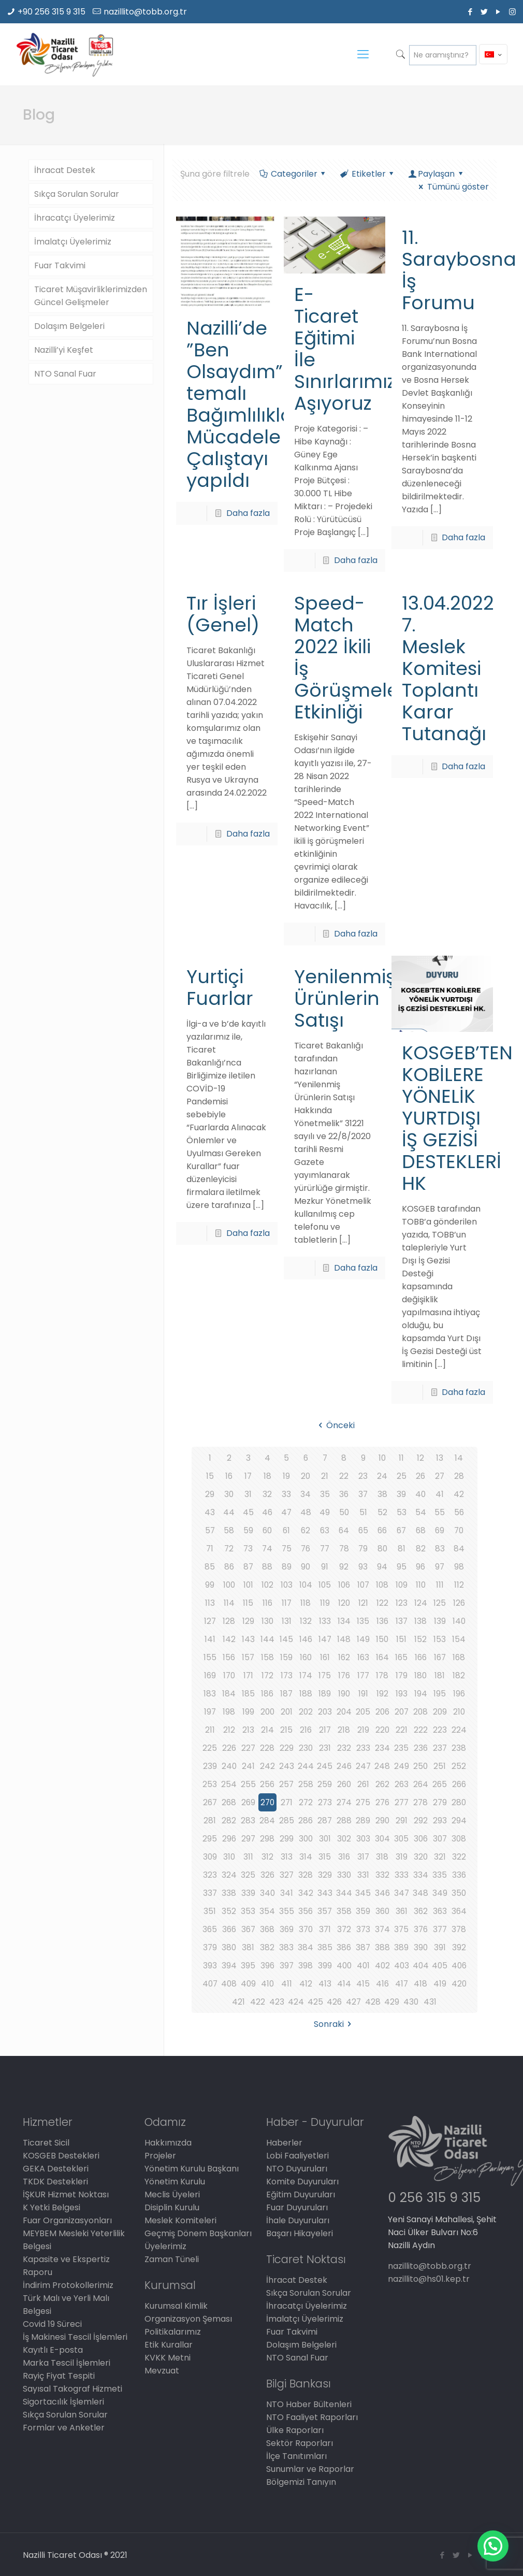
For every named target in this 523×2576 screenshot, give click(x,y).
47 (286, 1512)
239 (210, 1766)
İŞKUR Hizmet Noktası (66, 2194)
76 (305, 1549)
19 (286, 1476)
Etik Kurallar (168, 2345)
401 (363, 1965)
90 (306, 1567)
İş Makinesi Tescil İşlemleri (75, 2337)
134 (344, 1621)
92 (343, 1567)
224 (459, 1730)
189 (324, 1694)
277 (401, 1802)
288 (344, 1820)
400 (344, 1965)
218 (344, 1730)
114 (229, 1603)
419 (439, 1984)
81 (401, 1549)
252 (459, 1766)
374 (382, 1929)
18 (267, 1476)
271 (286, 1802)
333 (402, 1875)
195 (439, 1694)
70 (459, 1530)
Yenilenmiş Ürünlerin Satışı (345, 998)
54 (420, 1512)
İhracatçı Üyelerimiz (74, 218)
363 (439, 1911)
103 (286, 1585)
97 (440, 1567)
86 (229, 1567)
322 (459, 1857)
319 (402, 1857)
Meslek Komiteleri (180, 2220)
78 (344, 1549)
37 (363, 1494)
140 (459, 1621)
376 (420, 1929)
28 (459, 1476)
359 (363, 1911)
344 (344, 1893)
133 (325, 1621)
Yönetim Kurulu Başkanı (191, 2169)
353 (248, 1911)
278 (420, 1802)
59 (248, 1530)
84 (459, 1549)
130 (267, 1621)
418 (420, 1984)
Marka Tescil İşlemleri (66, 2363)
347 (401, 1893)
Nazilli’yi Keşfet (63, 350)
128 (229, 1621)
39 (401, 1494)
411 (286, 1984)
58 (229, 1530)
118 (305, 1603)
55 (439, 1512)
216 (305, 1730)
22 (343, 1476)
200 (267, 1712)
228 (267, 1748)
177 (363, 1675)
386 (344, 1947)
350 (459, 1893)
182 (459, 1675)
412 (305, 1984)
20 (306, 1476)
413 (324, 1984)
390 (420, 1947)
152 (420, 1639)
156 (229, 1657)
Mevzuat (161, 2371)
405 (440, 1965)
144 (267, 1639)
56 (459, 1512)
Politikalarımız (172, 2332)
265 (439, 1784)
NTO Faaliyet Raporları (312, 2417)
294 (459, 1820)
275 (363, 1802)
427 (353, 2002)
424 (296, 2002)
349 (439, 1893)
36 (344, 1494)
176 (344, 1675)
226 (229, 1748)
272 (305, 1802)
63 (325, 1530)
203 (324, 1712)
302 (344, 1839)
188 (305, 1694)
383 (286, 1947)
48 (305, 1512)
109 (401, 1585)
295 (209, 1839)
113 (210, 1603)
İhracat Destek (64, 170)
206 (382, 1712)
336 (459, 1875)
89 (287, 1567)
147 (324, 1639)
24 (382, 1476)
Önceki (334, 1425)
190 (344, 1694)
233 (363, 1748)
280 (459, 1802)
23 (363, 1476)
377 (439, 1929)
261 (363, 1784)
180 (420, 1675)
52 (382, 1512)
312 (267, 1857)
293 (440, 1820)
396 (267, 1965)
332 (382, 1875)
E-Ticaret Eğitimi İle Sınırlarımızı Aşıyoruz (347, 348)
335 (439, 1875)
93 (363, 1567)
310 (229, 1857)
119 (325, 1603)
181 (439, 1675)
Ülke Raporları (295, 2430)
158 (267, 1657)
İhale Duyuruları (297, 2220)
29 (209, 1494)
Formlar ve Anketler (64, 2428)
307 (439, 1839)
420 (459, 1984)
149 (363, 1639)
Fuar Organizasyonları (67, 2220)
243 (286, 1766)
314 (305, 1857)
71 (210, 1549)
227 (248, 1748)
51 (363, 1512)
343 (324, 1893)
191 (363, 1694)
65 (363, 1530)
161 (324, 1657)
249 (401, 1766)
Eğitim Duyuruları (300, 2194)
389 (401, 1947)
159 (286, 1657)
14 (459, 1458)
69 (440, 1530)
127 (210, 1621)
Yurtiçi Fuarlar (219, 987)
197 (210, 1712)
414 (344, 1984)
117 (286, 1603)
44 (229, 1512)
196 (459, 1694)
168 (459, 1657)
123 (402, 1603)
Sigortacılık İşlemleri (63, 2402)
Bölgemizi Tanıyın (301, 2482)
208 (420, 1712)
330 (344, 1875)
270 (267, 1802)
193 (402, 1694)
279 (439, 1802)
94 (382, 1567)
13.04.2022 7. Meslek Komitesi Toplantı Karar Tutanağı (448, 668)
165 (401, 1657)
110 (420, 1585)
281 (210, 1820)
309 (209, 1857)
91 (324, 1567)
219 (363, 1730)
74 (267, 1549)
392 (459, 1947)
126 (459, 1603)
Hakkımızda (168, 2143)
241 (248, 1766)
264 (420, 1784)
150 (382, 1639)
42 (459, 1494)
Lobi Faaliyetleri (297, 2156)
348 (420, 1893)
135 (363, 1621)
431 (430, 2002)
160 (305, 1657)
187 (286, 1694)
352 (229, 1911)
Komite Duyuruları (302, 2182)
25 (401, 1476)
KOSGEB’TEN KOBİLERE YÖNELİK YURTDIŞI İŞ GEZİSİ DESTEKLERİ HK (457, 1118)
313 (287, 1857)
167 (439, 1657)
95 (401, 1567)
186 (267, 1694)
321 (440, 1857)
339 (248, 1893)
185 (248, 1694)
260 (344, 1784)
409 (248, 1984)
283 (248, 1820)
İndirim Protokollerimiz (68, 2285)
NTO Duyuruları (296, 2169)
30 (229, 1494)
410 (267, 1984)
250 (420, 1766)
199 (248, 1712)
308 (459, 1839)
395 (248, 1965)
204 (344, 1712)
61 (286, 1530)
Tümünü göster (451, 187)
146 (305, 1639)
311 (248, 1857)
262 (382, 1784)
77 (324, 1549)
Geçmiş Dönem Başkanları (198, 2233)
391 (440, 1947)
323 (210, 1875)
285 (286, 1820)
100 (229, 1585)
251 (439, 1766)
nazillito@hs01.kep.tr (429, 2279)
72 (229, 1549)
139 (440, 1621)
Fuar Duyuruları (297, 2207)
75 (286, 1549)
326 (267, 1875)
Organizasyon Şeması (188, 2319)
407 (210, 1984)
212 (229, 1730)
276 (382, 1802)
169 (210, 1675)
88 (267, 1567)
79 (363, 1549)
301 (324, 1839)
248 (382, 1766)
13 (439, 1458)
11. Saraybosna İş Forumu (459, 270)
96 (421, 1567)
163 (363, 1657)
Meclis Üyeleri (172, 2194)
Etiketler (367, 174)
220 (382, 1730)
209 (439, 1712)
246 (344, 1766)
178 (382, 1675)
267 (209, 1802)
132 (306, 1621)
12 (420, 1458)
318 (382, 1857)
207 (401, 1712)
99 (209, 1585)
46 (267, 1512)
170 (229, 1675)
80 (382, 1549)
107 (363, 1585)
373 (363, 1929)
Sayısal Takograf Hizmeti (72, 2389)
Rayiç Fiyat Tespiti (59, 2376)
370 (305, 1929)
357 (324, 1911)
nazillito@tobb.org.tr (145, 12)
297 (248, 1839)
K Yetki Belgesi (51, 2207)
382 (267, 1947)
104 (305, 1585)
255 (248, 1784)
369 (286, 1929)
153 (439, 1639)
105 (324, 1585)
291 (402, 1820)
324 (229, 1875)
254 (229, 1784)
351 (210, 1911)
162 (344, 1657)
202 (305, 1712)
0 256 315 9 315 (434, 2198)
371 (324, 1929)
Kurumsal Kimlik (176, 2306)
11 (401, 1458)
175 (324, 1675)
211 (210, 1730)
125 (439, 1603)
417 (401, 1984)
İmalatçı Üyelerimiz (72, 242)
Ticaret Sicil (46, 2143)
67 (401, 1530)
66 (382, 1530)
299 (287, 1839)
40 (420, 1494)
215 (286, 1730)
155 (210, 1657)
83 (440, 1549)
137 (401, 1621)
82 (421, 1549)
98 (459, 1567)
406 (459, 1965)
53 (401, 1512)
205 (363, 1712)
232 (344, 1748)
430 (411, 2002)
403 (401, 1965)
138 (420, 1621)
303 (363, 1839)
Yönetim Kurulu (174, 2182)
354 (267, 1911)
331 (363, 1875)
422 (257, 2002)
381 (248, 1947)
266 (459, 1784)
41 (439, 1494)
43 (210, 1512)
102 (267, 1585)
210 (459, 1712)
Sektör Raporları (299, 2443)
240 (229, 1766)
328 (305, 1875)
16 (229, 1476)
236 (420, 1748)
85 (210, 1567)
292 (421, 1820)
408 (229, 1984)
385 (324, 1947)
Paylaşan (436, 174)
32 (267, 1494)
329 (325, 1875)
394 (229, 1965)
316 (344, 1857)
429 (391, 2002)
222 (421, 1730)
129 (248, 1621)
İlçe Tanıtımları (296, 2456)
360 (382, 1911)
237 (439, 1748)
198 (229, 1712)
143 (248, 1639)
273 (324, 1802)
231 (325, 1748)
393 (210, 1965)
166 (420, 1657)
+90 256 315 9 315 (51, 12)
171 (248, 1675)
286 (305, 1820)
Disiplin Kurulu (171, 2207)
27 (440, 1476)
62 (306, 1530)
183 (210, 1694)
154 (459, 1639)
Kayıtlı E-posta (53, 2350)
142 (229, 1639)
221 (402, 1730)
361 (401, 1911)
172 (267, 1675)
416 (382, 1984)
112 (459, 1585)
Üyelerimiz (165, 2246)
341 (286, 1893)
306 (420, 1839)
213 (248, 1730)
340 (267, 1893)
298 (267, 1839)
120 (344, 1603)
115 (248, 1603)
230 (305, 1748)
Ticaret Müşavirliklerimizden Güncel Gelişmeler (90, 295)
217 (324, 1730)
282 (229, 1820)
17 (248, 1476)
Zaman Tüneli (171, 2259)
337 (209, 1893)
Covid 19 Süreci (52, 2324)
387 (363, 1947)
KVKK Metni (167, 2358)
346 (382, 1893)
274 (344, 1802)
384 (305, 1947)
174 (305, 1675)
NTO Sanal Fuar (65, 374)
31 (248, 1494)
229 (287, 1748)
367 (248, 1929)
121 (363, 1603)
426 (334, 2002)
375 (401, 1929)
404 (420, 1965)
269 (248, 1802)
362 (420, 1911)
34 (305, 1494)
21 (324, 1476)
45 (248, 1512)
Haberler (284, 2143)
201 (286, 1712)
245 (324, 1766)
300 (305, 1839)
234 (382, 1748)
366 (229, 1929)
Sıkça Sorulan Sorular (76, 194)
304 (382, 1839)
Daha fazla (248, 513)
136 (382, 1621)
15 (210, 1476)
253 (209, 1784)
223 (440, 1730)
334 (420, 1875)
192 (382, 1694)
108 (382, 1585)
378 (459, 1929)
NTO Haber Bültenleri (309, 2404)
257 (286, 1784)
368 (267, 1929)
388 (382, 1947)
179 (401, 1675)
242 (267, 1766)
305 (401, 1839)
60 (267, 1530)
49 (324, 1512)
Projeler (160, 2156)
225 (209, 1748)
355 (286, 1911)
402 (382, 1965)
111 (440, 1585)
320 (420, 1857)
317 (363, 1857)
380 (229, 1947)
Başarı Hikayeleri (299, 2233)
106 (344, 1585)
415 (363, 1984)
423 (276, 2002)
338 (229, 1893)
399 (325, 1965)
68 (420, 1530)
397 (286, 1965)
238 (459, 1748)
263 (401, 1784)
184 (229, 1694)
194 (420, 1694)
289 (363, 1820)
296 (229, 1839)
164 (382, 1657)
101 (248, 1585)
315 (324, 1857)
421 (238, 2002)
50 (344, 1512)
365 (209, 1929)
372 (344, 1929)
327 (286, 1875)
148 (344, 1639)
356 (305, 1911)
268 (229, 1802)
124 (420, 1603)
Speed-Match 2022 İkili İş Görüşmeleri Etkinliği (352, 657)
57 (210, 1530)
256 (267, 1784)
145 (286, 1639)
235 (401, 1748)
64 (344, 1530)
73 (248, 1549)
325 (248, 1875)
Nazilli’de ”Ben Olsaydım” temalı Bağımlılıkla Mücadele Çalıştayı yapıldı (239, 404)
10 (382, 1458)
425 (315, 2002)
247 (363, 1766)
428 (373, 2002)
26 (421, 1476)
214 (267, 1730)
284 (267, 1820)
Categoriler (293, 174)
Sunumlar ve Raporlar (310, 2469)
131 (287, 1621)
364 (459, 1911)
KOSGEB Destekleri (61, 2156)
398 (305, 1965)
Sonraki (334, 2024)
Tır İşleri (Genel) (222, 614)
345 (363, 1893)
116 (267, 1603)
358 (344, 1911)
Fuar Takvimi (59, 265)
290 (382, 1820)
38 (382, 1494)
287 (324, 1820)
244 (306, 1766)
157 (248, 1657)
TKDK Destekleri (55, 2182)
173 (286, 1675)
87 (248, 1567)
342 (305, 1893)
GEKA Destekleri (56, 2169)
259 (324, 1784)
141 (210, 1639)
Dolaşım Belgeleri (69, 326)
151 (401, 1639)
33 (286, 1494)
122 (382, 1603)
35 (325, 1494)
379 (209, 1947)
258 (305, 1784)
